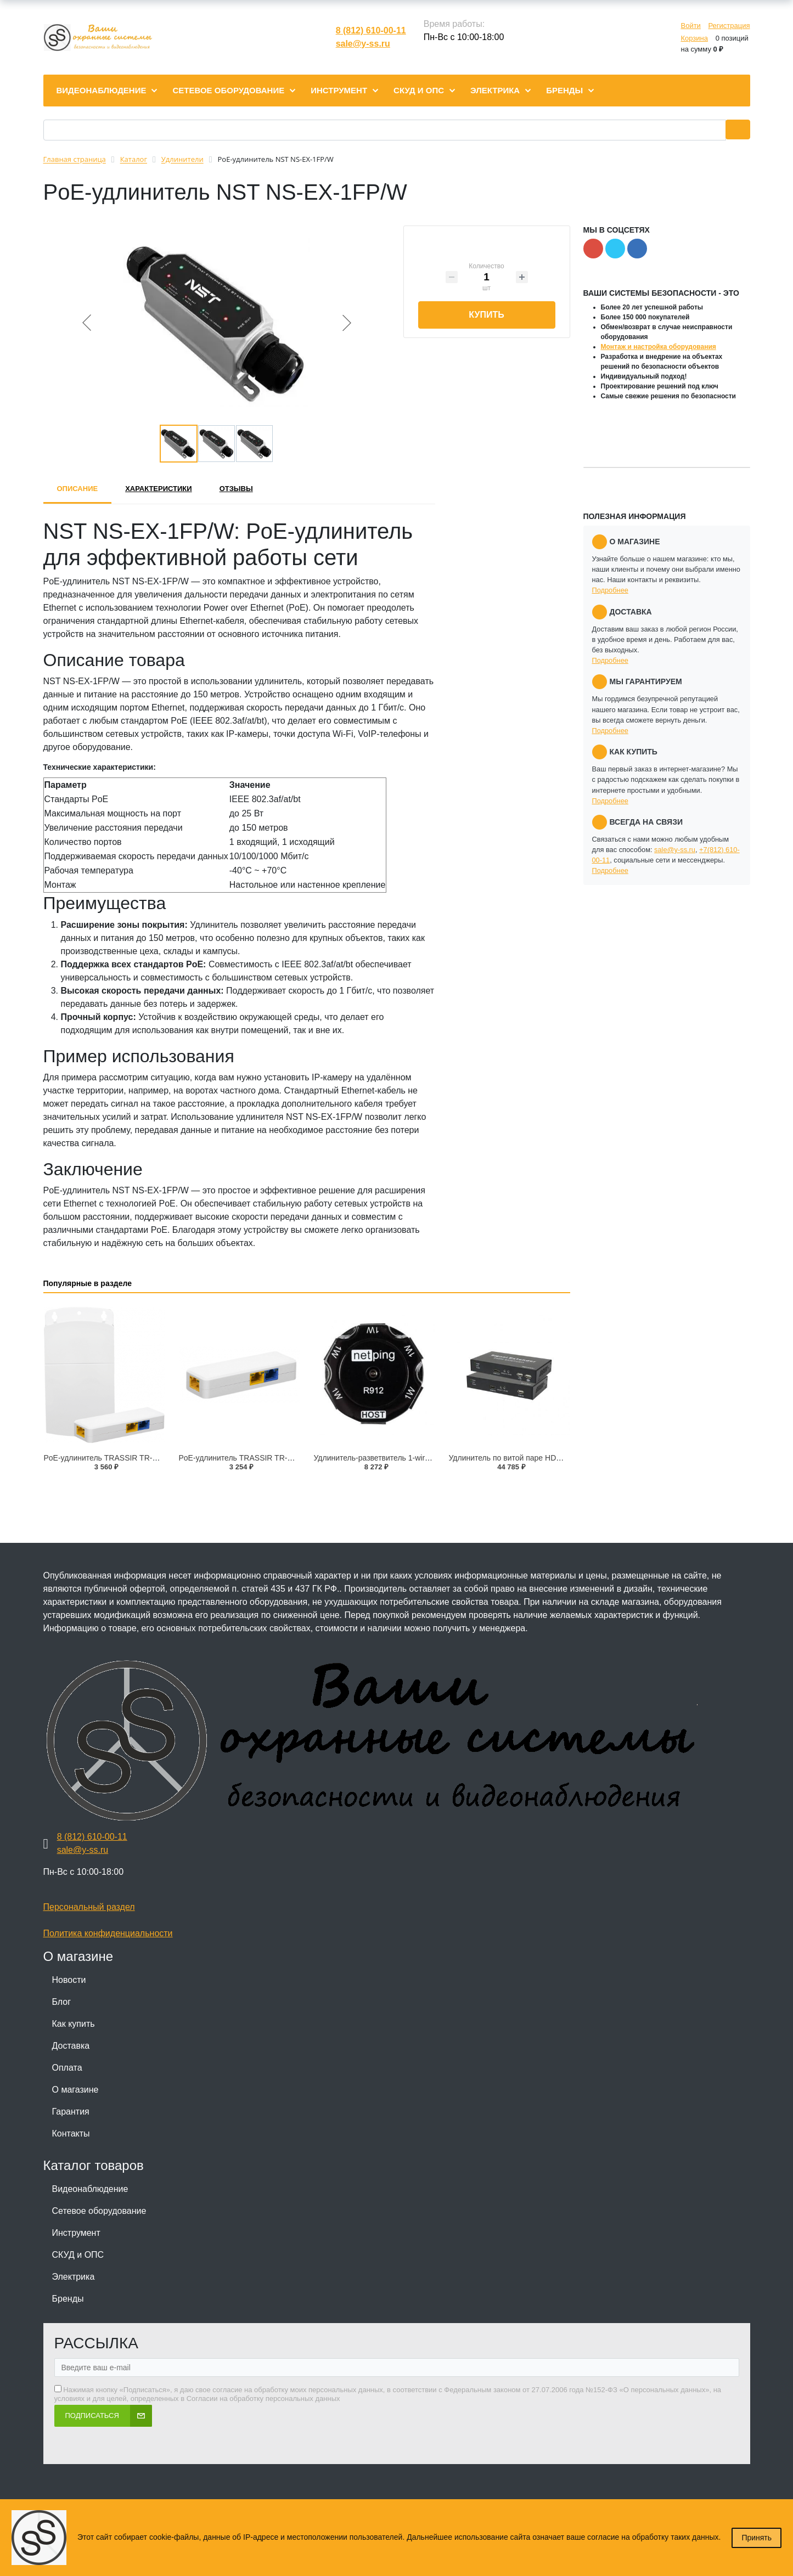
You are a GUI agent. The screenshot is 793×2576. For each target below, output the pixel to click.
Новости (69, 1980)
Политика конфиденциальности (108, 1933)
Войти (690, 25)
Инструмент (76, 2232)
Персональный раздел (89, 1907)
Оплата (67, 2067)
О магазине (75, 2089)
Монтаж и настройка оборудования (658, 347)
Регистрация (729, 25)
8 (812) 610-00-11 (371, 30)
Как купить (73, 2023)
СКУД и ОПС (78, 2254)
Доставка (71, 2045)
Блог (61, 2001)
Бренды (68, 2298)
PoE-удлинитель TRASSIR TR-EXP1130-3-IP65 (127, 1457)
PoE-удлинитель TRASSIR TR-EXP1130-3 (253, 1457)
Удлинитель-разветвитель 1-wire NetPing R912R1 (401, 1457)
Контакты (71, 2133)
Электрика (73, 2276)
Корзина (694, 38)
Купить (486, 314)
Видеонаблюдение (90, 2189)
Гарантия (70, 2111)
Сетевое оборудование (99, 2211)
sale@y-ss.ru (363, 43)
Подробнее (610, 590)
